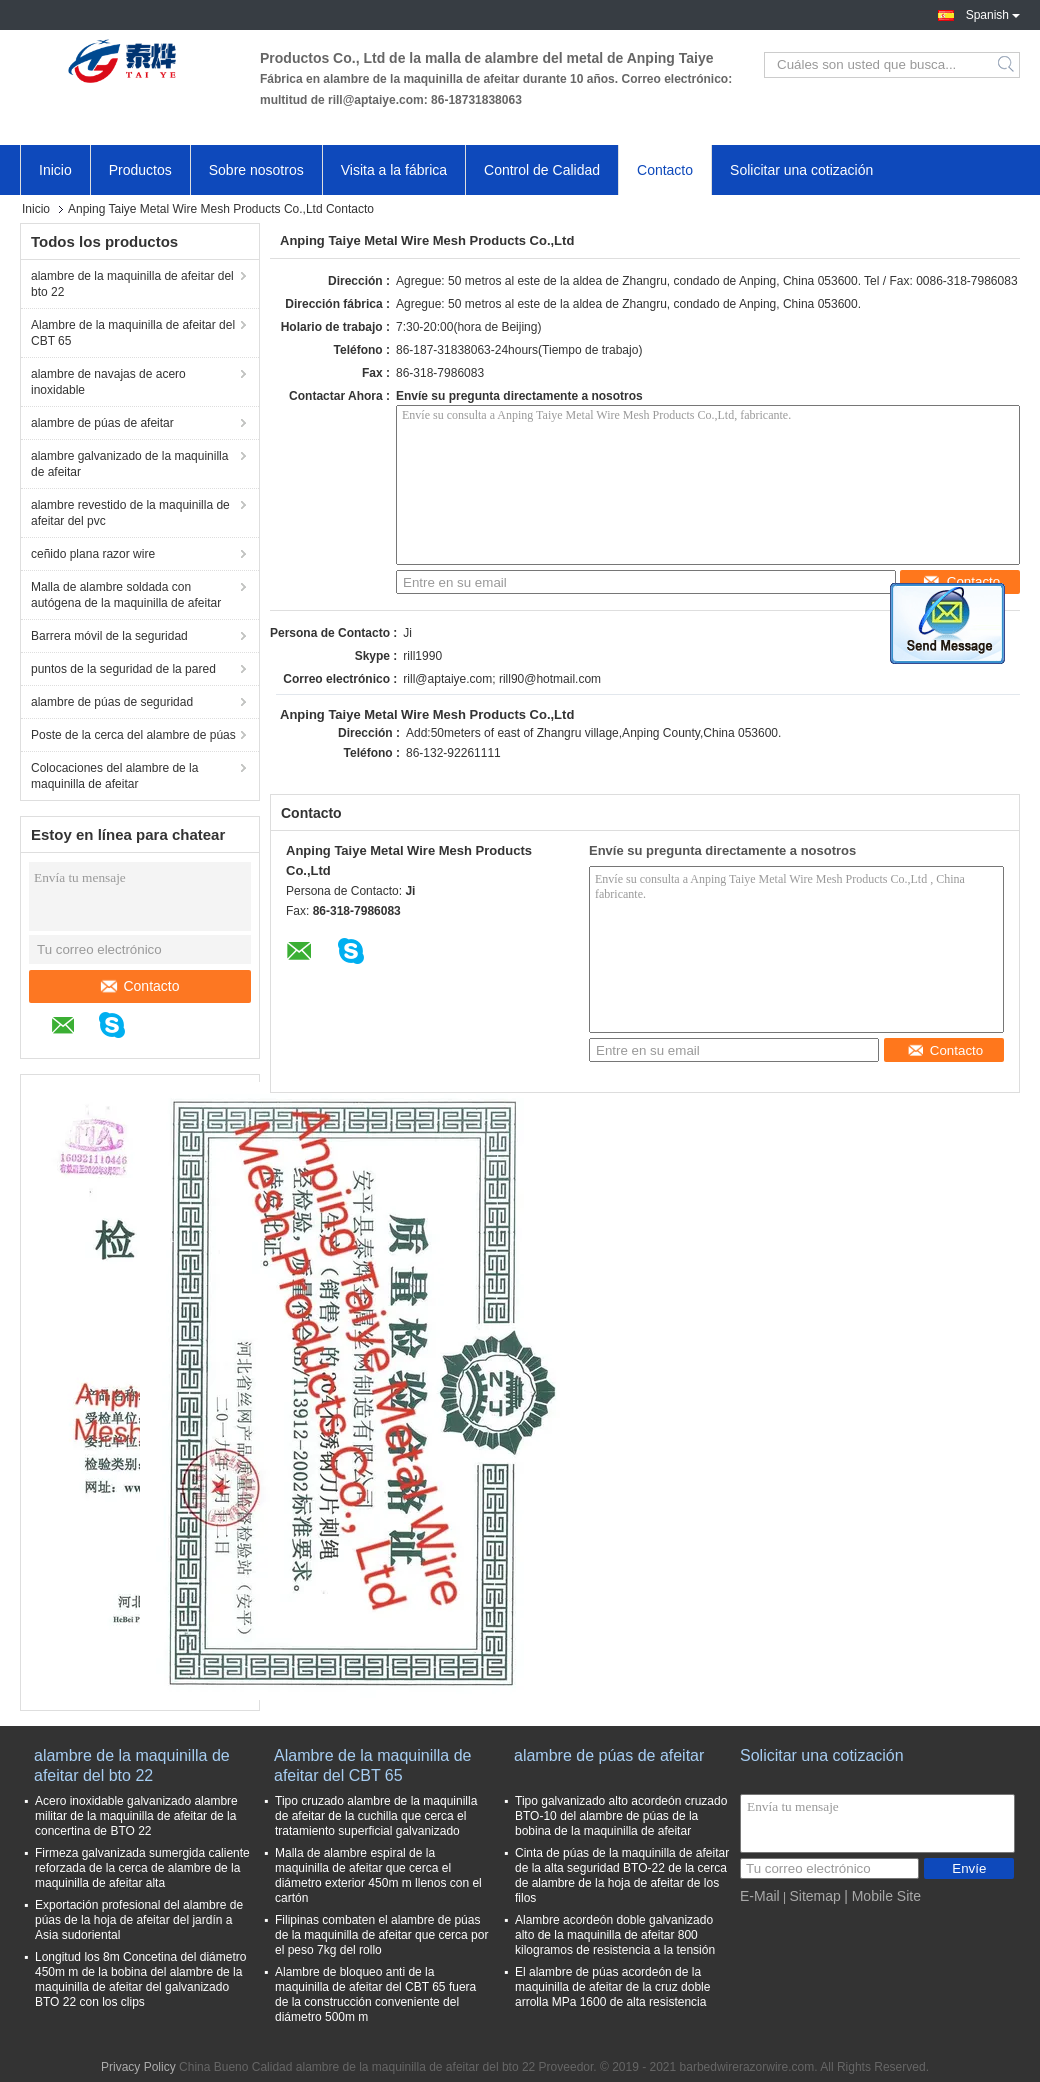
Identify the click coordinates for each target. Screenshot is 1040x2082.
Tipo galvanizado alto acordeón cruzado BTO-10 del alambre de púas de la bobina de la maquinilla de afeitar (621, 1816)
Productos (140, 170)
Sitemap (814, 1896)
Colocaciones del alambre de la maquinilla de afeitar (114, 776)
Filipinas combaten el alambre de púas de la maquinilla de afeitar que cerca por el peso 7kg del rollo (381, 1935)
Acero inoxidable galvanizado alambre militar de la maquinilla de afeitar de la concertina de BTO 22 (136, 1816)
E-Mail (760, 1896)
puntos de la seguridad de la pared (123, 669)
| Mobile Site (882, 1896)
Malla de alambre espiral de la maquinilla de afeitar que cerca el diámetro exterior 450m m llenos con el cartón (378, 1875)
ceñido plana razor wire (93, 554)
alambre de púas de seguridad (112, 702)
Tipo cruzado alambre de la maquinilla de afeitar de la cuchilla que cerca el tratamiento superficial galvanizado (376, 1816)
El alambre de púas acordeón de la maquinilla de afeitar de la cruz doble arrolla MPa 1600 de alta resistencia (612, 1987)
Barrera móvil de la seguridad (109, 636)
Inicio (55, 170)
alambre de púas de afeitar (102, 423)
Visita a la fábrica (394, 170)
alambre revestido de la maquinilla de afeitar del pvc (130, 513)
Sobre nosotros (256, 170)
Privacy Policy (138, 2067)
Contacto (665, 170)
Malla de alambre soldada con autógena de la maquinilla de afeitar (126, 595)
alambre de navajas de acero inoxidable (108, 382)
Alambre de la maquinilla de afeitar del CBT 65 (133, 333)
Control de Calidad (542, 170)
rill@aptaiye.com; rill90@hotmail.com (502, 679)
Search (1007, 65)
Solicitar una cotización (801, 170)
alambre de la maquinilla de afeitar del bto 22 (132, 284)
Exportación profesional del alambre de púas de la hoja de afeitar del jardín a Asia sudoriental (139, 1920)
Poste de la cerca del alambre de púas (133, 735)
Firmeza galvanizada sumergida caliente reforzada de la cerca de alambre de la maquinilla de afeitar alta (142, 1868)
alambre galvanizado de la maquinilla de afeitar (129, 464)
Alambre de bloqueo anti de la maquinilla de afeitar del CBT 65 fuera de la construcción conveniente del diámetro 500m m (375, 1994)
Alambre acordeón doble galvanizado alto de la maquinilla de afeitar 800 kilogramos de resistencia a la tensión (615, 1935)
